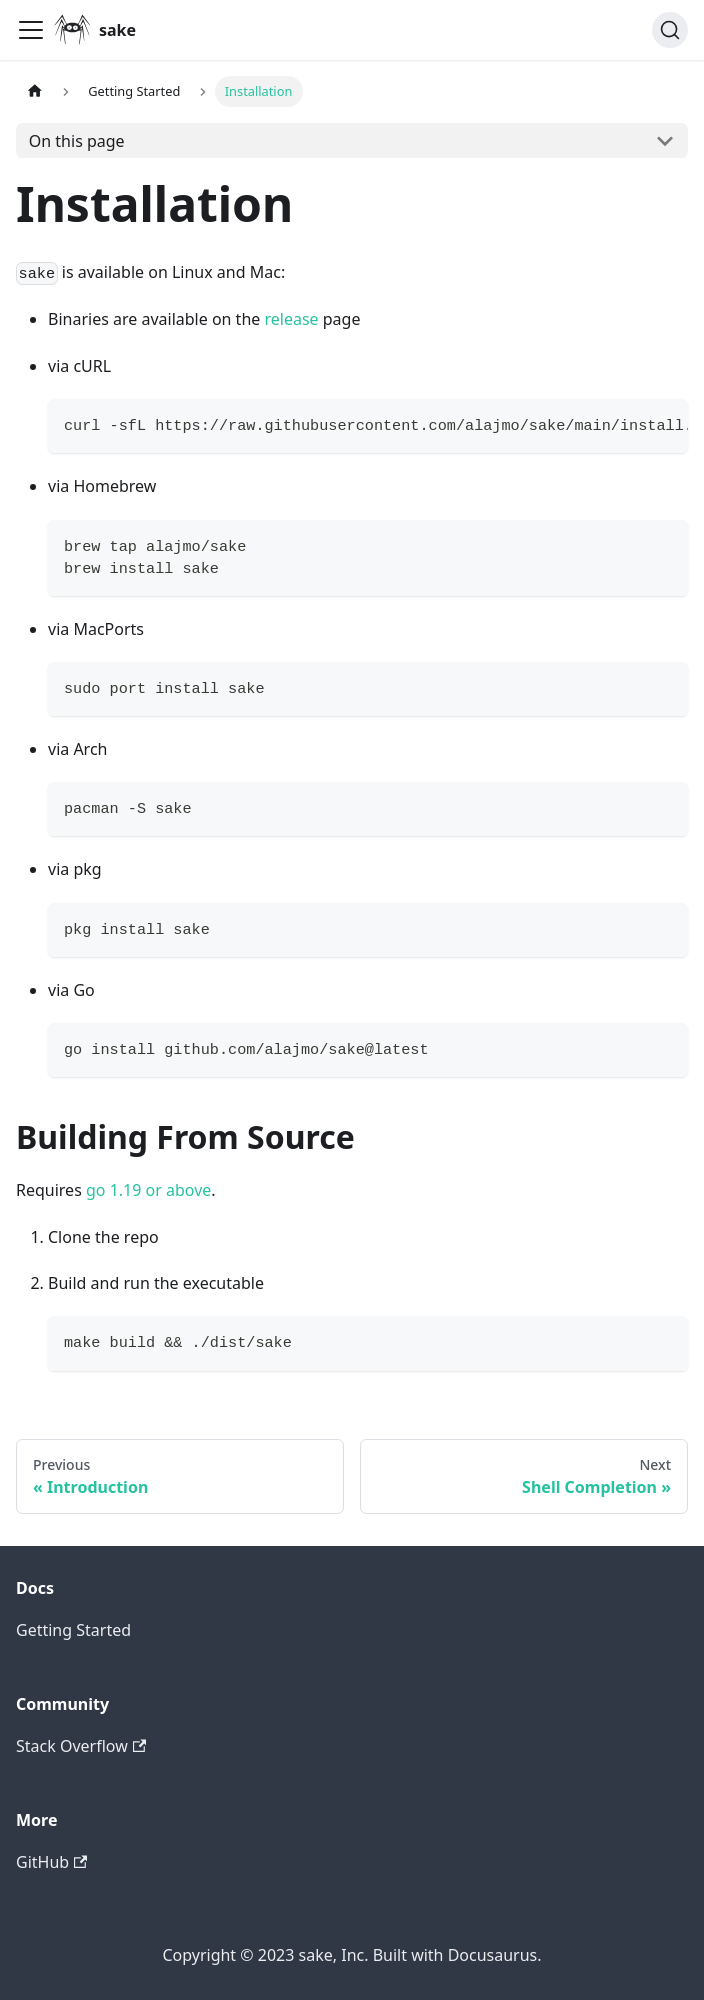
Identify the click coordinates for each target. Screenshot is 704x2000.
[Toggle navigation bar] (31, 30)
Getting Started (73, 1630)
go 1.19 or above (148, 1190)
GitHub (51, 1862)
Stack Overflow (81, 1746)
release (291, 319)
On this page (77, 141)
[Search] (670, 30)
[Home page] (35, 91)
